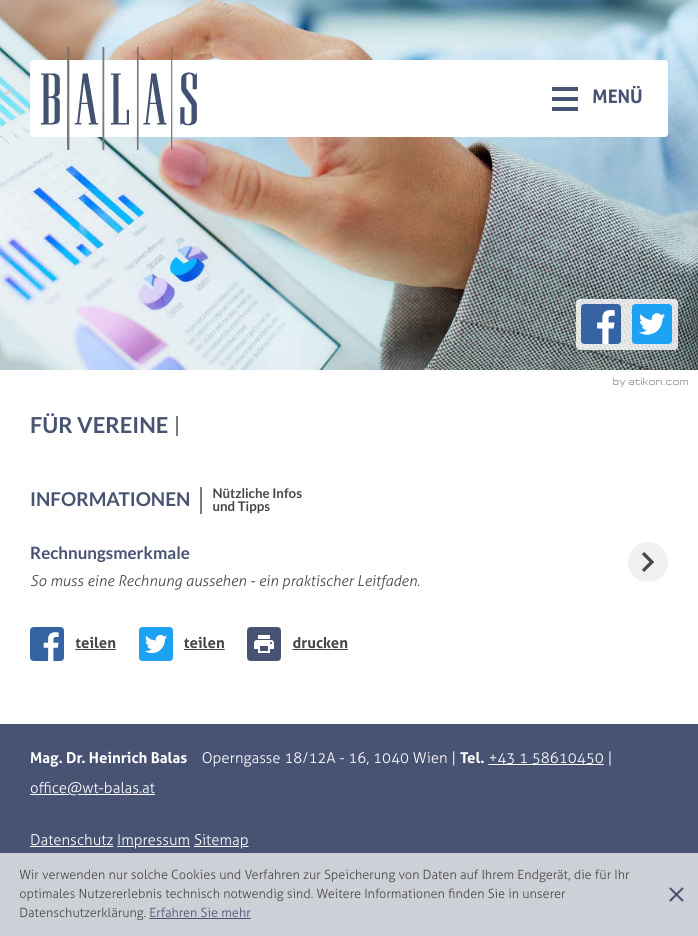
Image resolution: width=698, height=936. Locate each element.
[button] (597, 98)
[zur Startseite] (119, 98)
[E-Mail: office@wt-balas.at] (92, 789)
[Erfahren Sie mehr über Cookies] (199, 913)
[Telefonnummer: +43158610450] (545, 759)
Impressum (153, 841)
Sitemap (221, 841)
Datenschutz (71, 841)
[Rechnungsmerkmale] (349, 568)
